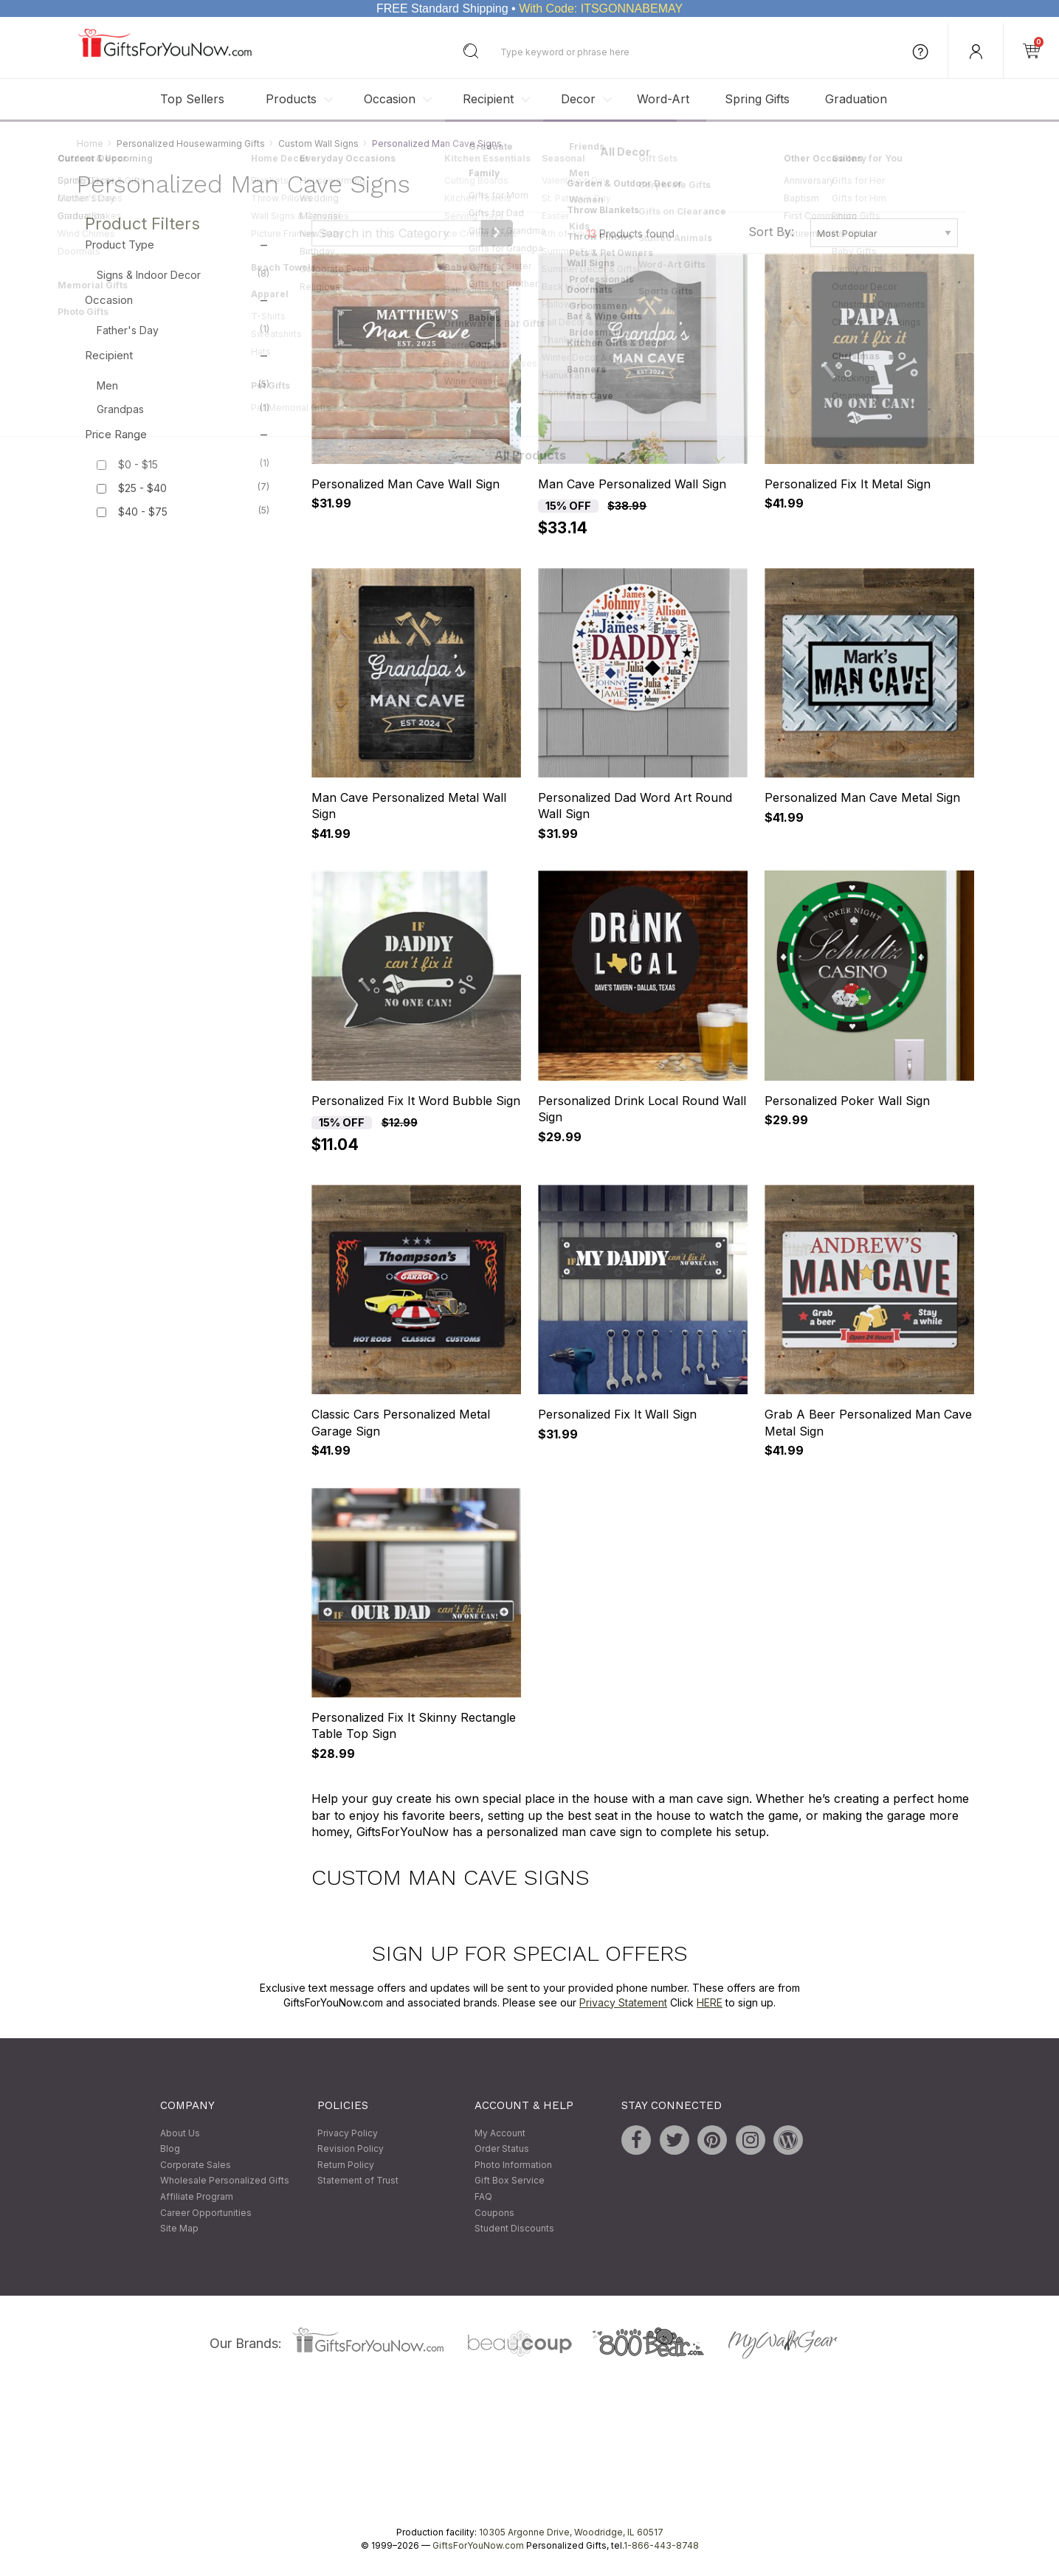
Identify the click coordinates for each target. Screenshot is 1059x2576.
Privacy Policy (347, 2133)
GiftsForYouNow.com (478, 2545)
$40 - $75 (143, 512)
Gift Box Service (510, 2181)
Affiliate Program (196, 2196)
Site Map (179, 2228)
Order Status (502, 2149)
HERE (709, 2002)
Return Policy (345, 2164)
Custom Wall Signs (318, 143)
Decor (578, 98)
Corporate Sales (195, 2164)
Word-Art (663, 98)
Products (291, 98)
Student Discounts (514, 2228)
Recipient (488, 98)
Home (90, 143)
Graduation (856, 98)
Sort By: (771, 231)
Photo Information (513, 2164)
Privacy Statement (623, 2002)
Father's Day (183, 330)
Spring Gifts (757, 98)
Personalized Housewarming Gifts (191, 143)
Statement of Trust (358, 2181)
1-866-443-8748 (661, 2545)
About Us (180, 2133)
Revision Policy (350, 2149)
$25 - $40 (142, 488)
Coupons (494, 2212)
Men (183, 385)
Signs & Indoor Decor (183, 274)
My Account (500, 2133)
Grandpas (183, 409)
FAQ (483, 2196)
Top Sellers (192, 98)
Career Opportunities (206, 2212)
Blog (170, 2149)
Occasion (389, 98)
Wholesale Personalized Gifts (224, 2181)
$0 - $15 (138, 465)
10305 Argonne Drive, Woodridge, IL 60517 (571, 2532)
